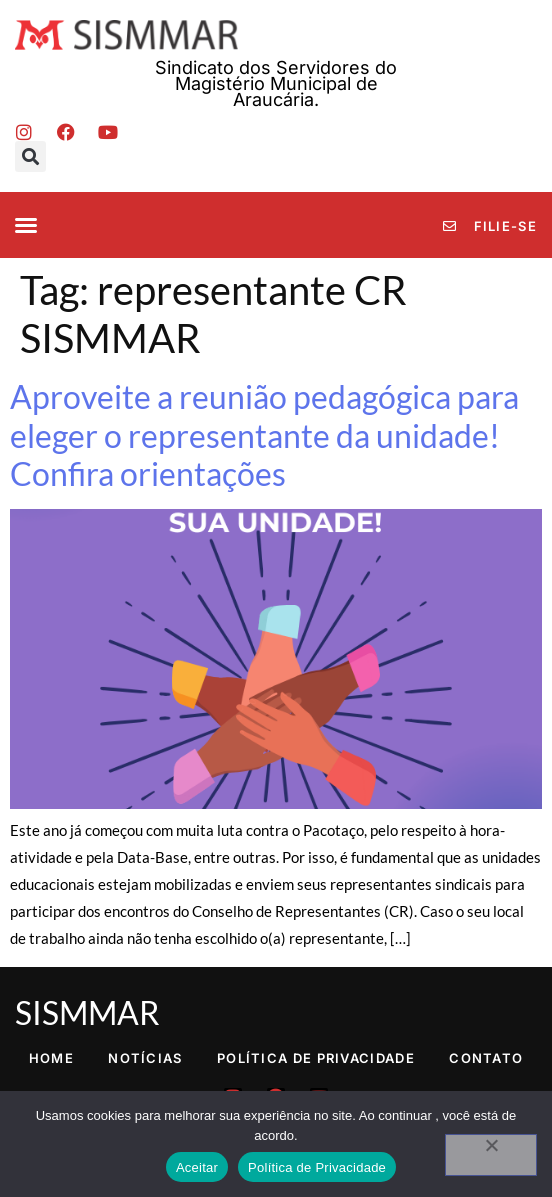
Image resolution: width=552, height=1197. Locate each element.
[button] (30, 156)
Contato (486, 1058)
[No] (491, 1155)
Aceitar (197, 1167)
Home (51, 1058)
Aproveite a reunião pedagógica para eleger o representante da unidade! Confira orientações (264, 435)
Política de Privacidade (316, 1058)
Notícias (145, 1058)
